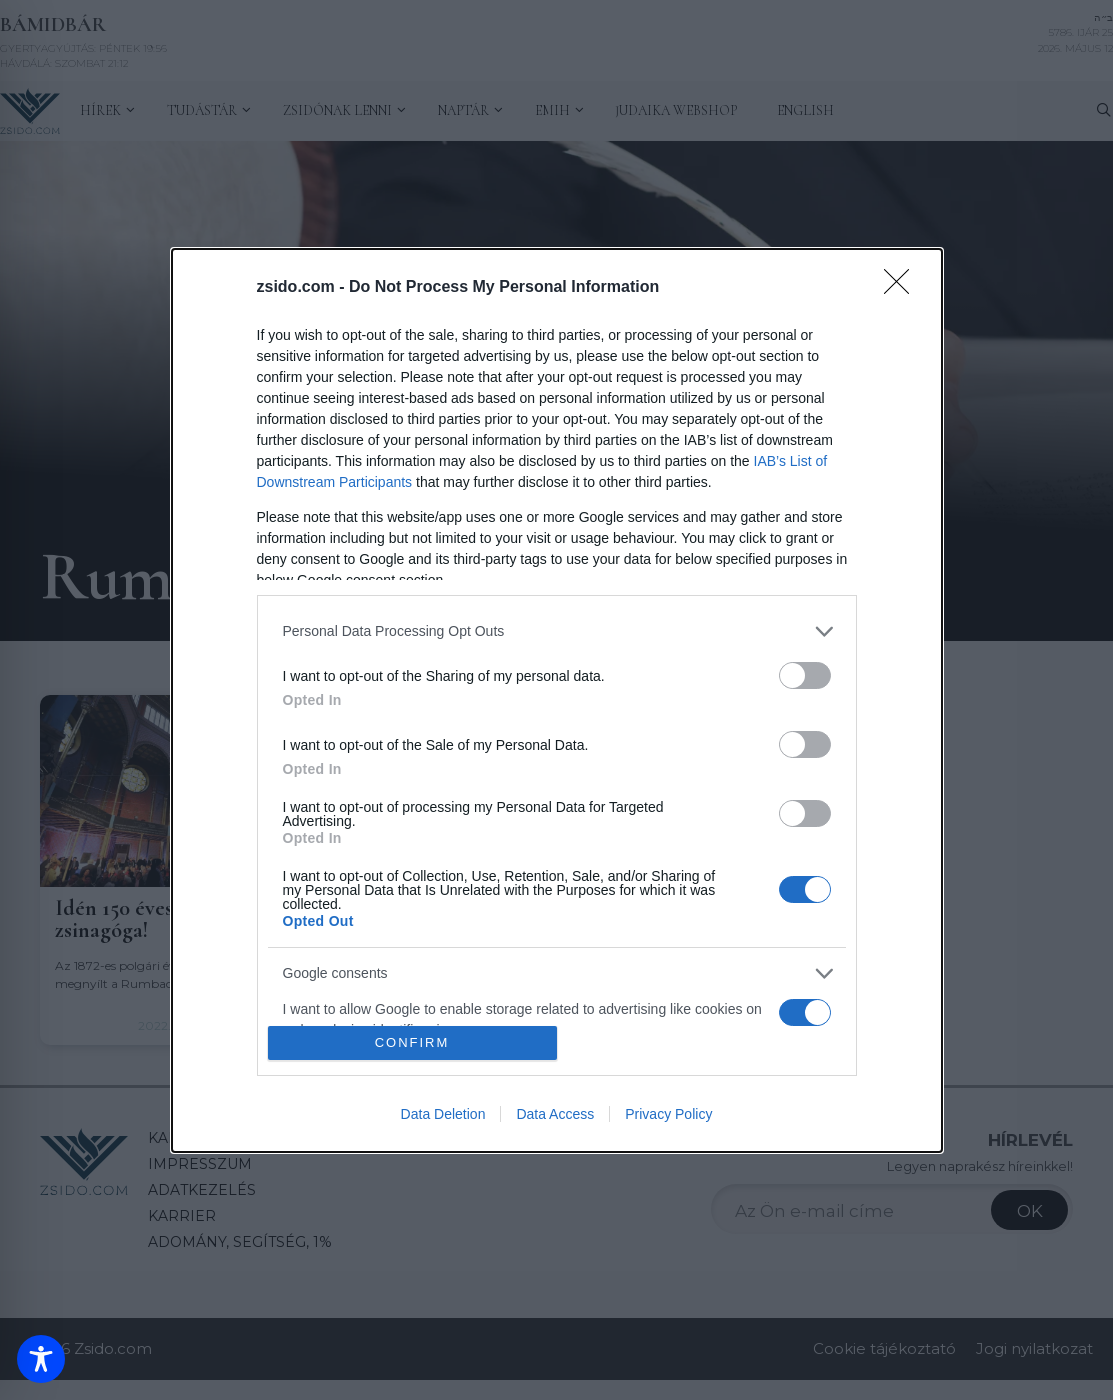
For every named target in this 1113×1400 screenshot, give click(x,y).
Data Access (555, 1114)
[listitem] (557, 631)
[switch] (805, 675)
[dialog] (557, 700)
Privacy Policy (668, 1114)
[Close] (903, 288)
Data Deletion (443, 1114)
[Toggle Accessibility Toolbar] (41, 1359)
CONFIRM (412, 1041)
